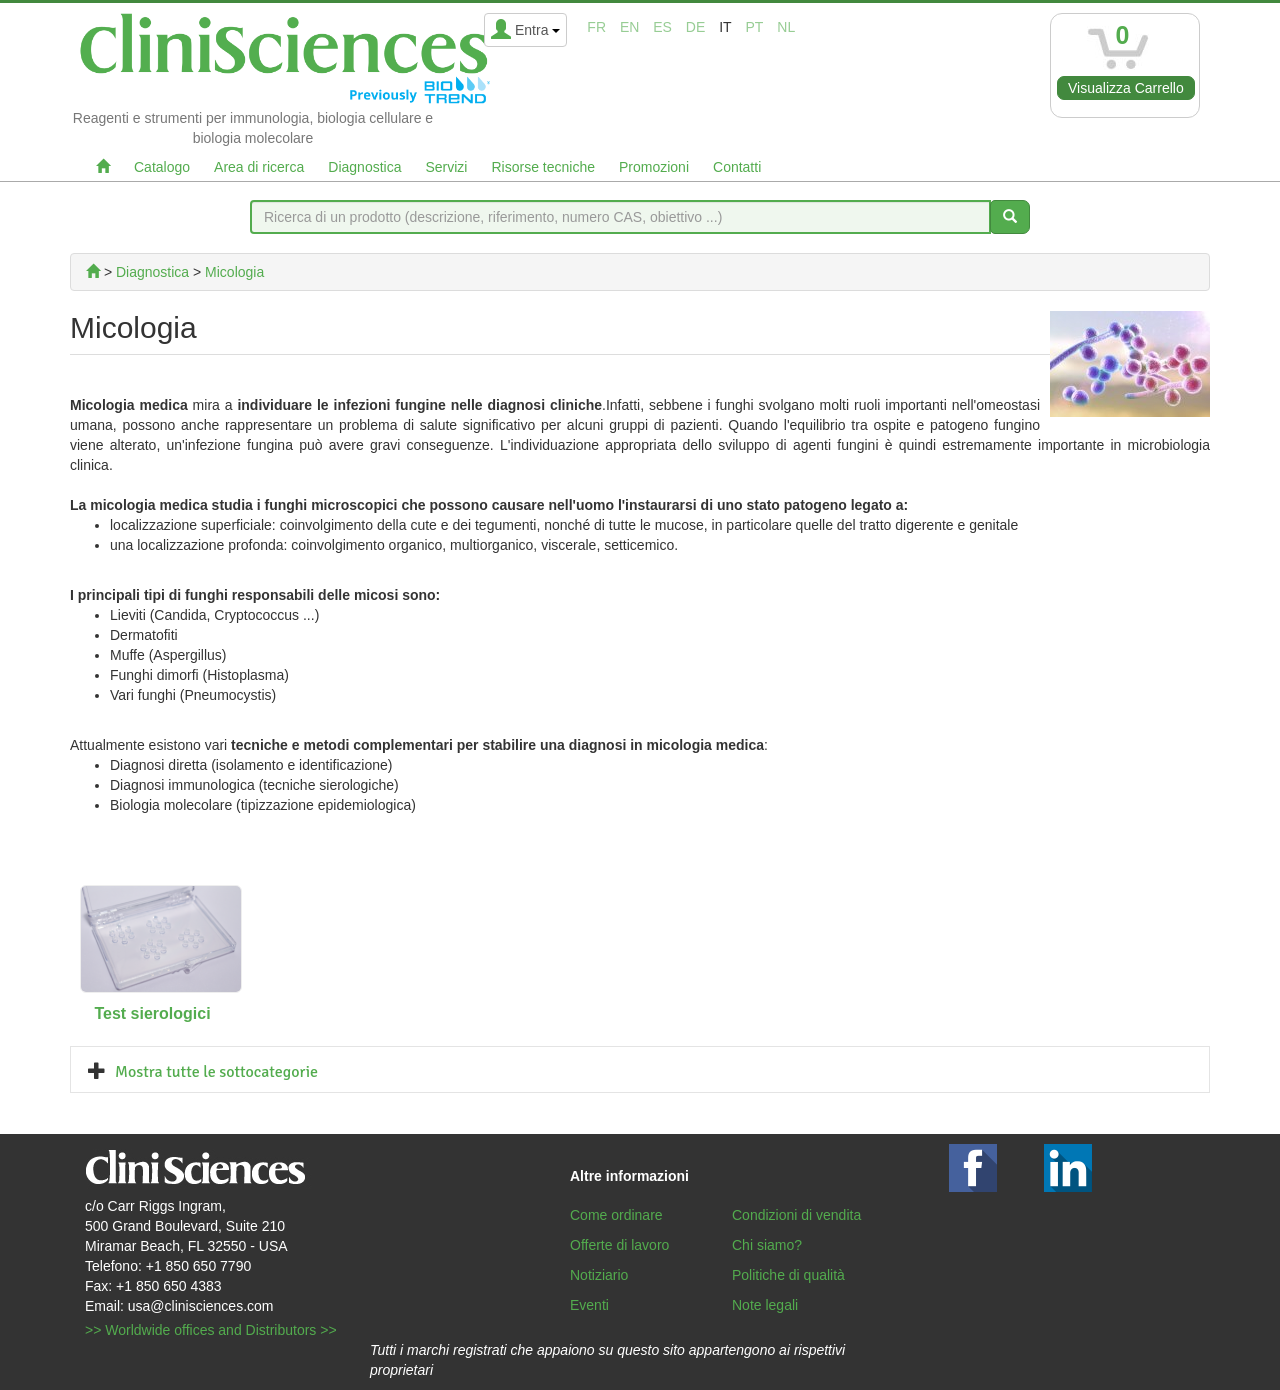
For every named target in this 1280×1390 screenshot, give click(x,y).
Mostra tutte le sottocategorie (216, 1072)
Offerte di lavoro (619, 1245)
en (629, 27)
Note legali (765, 1305)
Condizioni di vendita (796, 1215)
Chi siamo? (767, 1245)
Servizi (446, 167)
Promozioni (654, 167)
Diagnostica (364, 167)
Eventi (589, 1305)
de (695, 27)
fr (596, 27)
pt (755, 27)
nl (786, 27)
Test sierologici (152, 1013)
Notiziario (599, 1275)
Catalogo (162, 167)
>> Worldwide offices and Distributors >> (211, 1330)
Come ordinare (616, 1215)
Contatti (737, 167)
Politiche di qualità (788, 1275)
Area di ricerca (259, 167)
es (662, 27)
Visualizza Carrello (1126, 88)
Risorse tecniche (543, 167)
